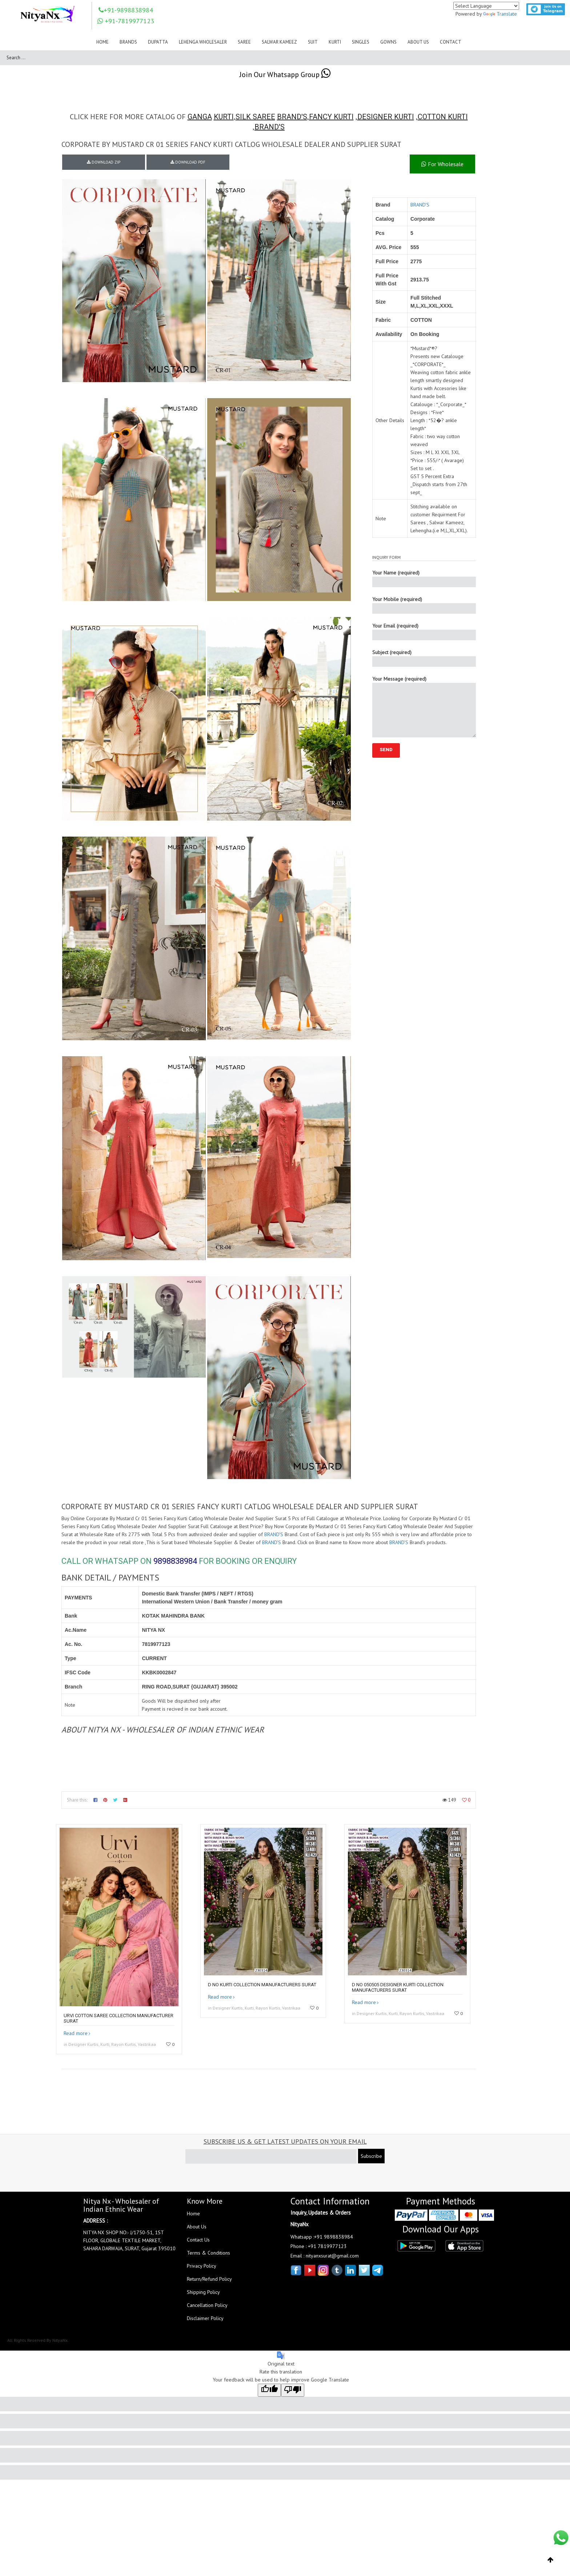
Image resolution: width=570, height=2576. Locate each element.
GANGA (200, 116)
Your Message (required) (424, 706)
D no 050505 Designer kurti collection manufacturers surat (397, 1987)
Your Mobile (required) (424, 605)
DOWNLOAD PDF (187, 162)
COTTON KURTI (443, 116)
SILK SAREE (255, 116)
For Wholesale (442, 164)
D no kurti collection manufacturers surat (262, 1984)
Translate (500, 14)
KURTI (224, 116)
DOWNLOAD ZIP (103, 162)
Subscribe (371, 2156)
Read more (76, 2033)
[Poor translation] (292, 2390)
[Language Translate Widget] (486, 6)
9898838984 (175, 1561)
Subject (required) (424, 658)
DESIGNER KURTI (385, 116)
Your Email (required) (424, 631)
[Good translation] (269, 2390)
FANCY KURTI (331, 116)
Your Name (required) (424, 578)
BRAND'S (292, 116)
